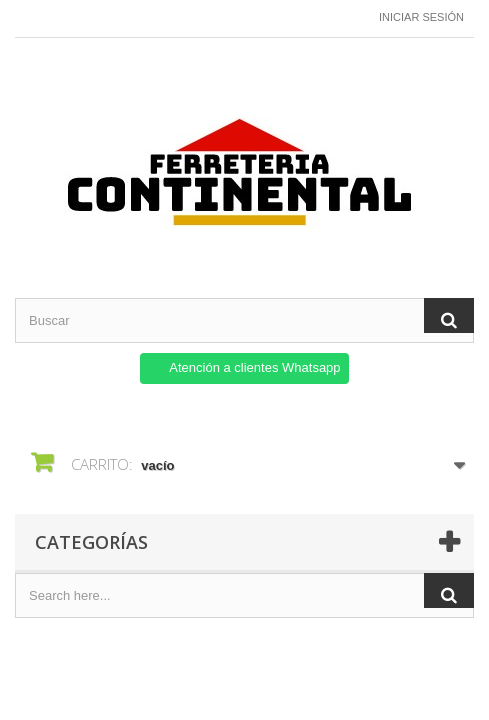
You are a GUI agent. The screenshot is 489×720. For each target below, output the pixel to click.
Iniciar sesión (421, 17)
